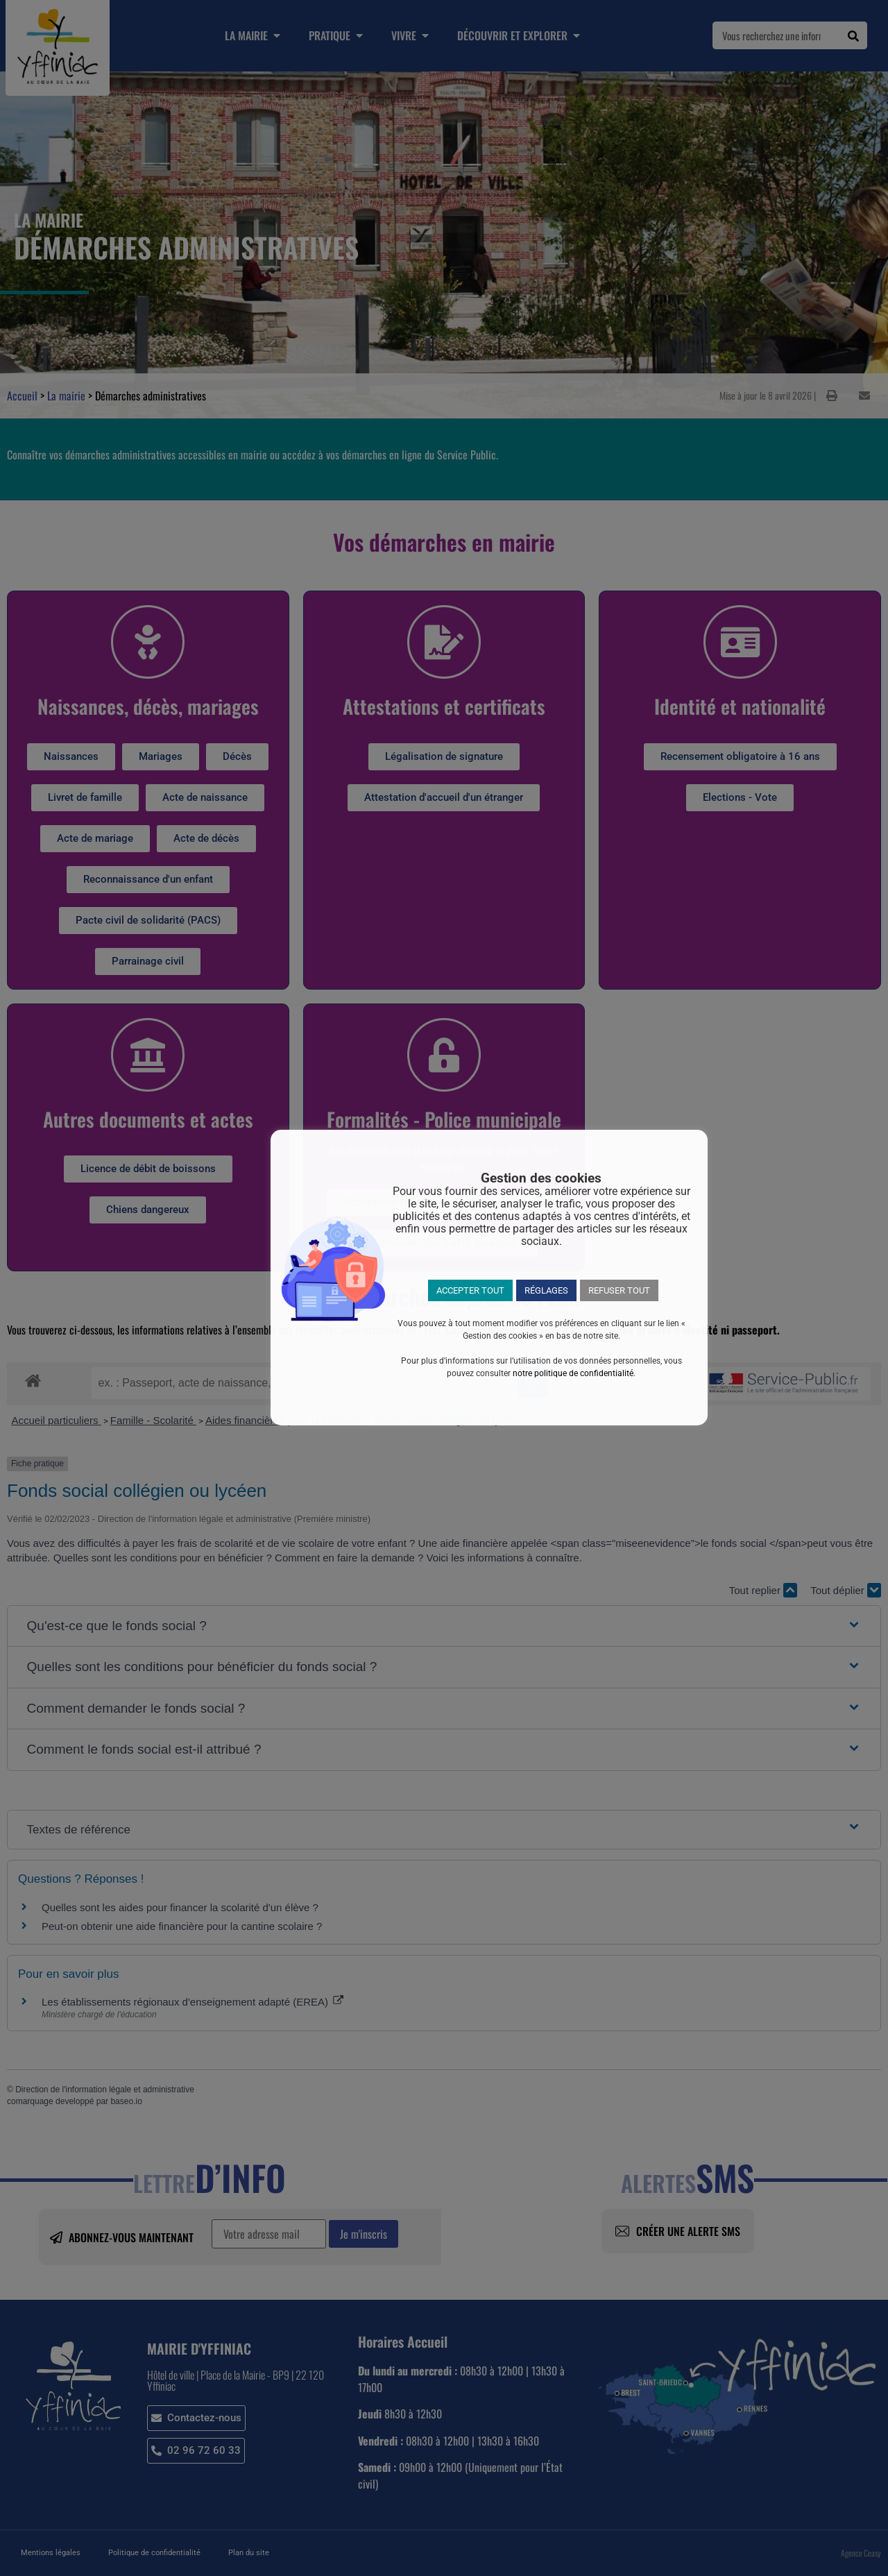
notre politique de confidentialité (573, 1373)
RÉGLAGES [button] (546, 1290)
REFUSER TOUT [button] (619, 1290)
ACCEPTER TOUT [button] (470, 1290)
